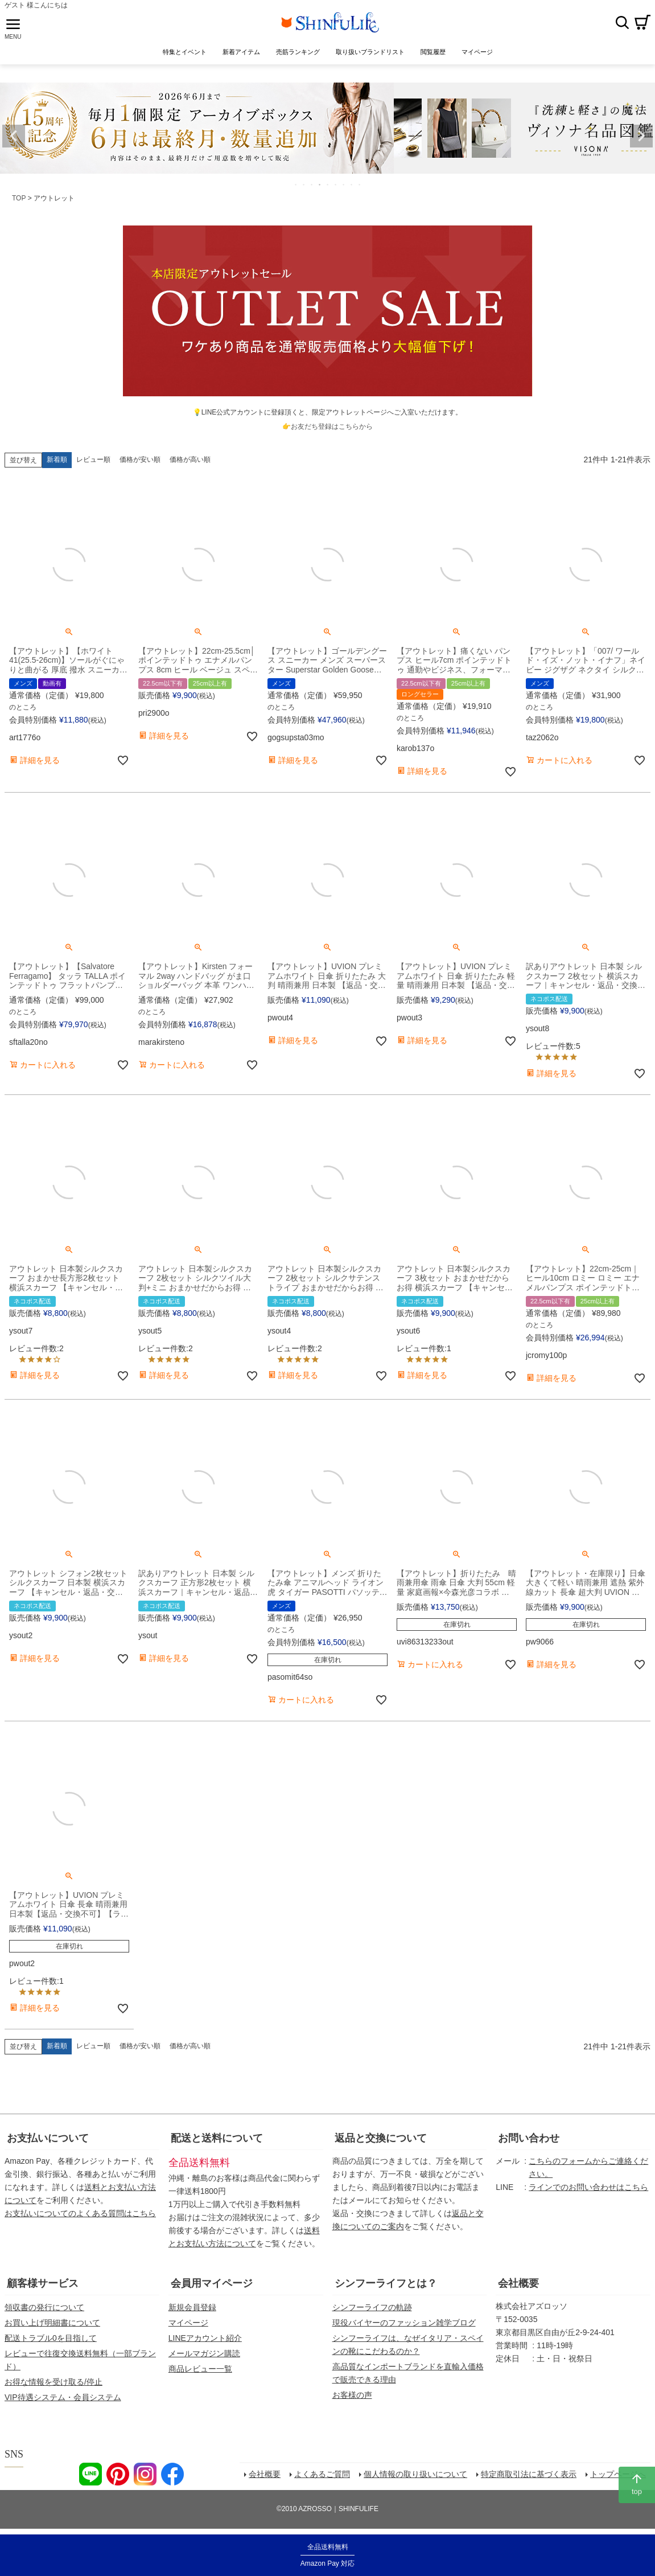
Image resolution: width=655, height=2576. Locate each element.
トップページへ (618, 2474)
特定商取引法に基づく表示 (528, 2474)
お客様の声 (352, 2394)
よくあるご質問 (322, 2474)
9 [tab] (360, 184)
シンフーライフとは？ (386, 2283)
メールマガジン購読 (204, 2353)
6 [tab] (336, 184)
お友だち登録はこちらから (332, 426)
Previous (13, 136)
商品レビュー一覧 (200, 2368)
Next (641, 136)
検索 (622, 22)
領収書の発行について (44, 2307)
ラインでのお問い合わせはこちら (588, 2187)
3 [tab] (312, 184)
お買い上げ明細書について (52, 2322)
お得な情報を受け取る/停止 (53, 2381)
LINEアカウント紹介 (205, 2338)
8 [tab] (352, 184)
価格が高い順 (190, 459)
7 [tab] (344, 184)
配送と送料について (217, 2138)
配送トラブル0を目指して (51, 2338)
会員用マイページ (212, 2283)
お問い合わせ (528, 2138)
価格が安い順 (140, 459)
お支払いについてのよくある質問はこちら (80, 2213)
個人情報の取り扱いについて (415, 2474)
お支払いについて (48, 2138)
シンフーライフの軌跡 (372, 2307)
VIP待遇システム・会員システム (63, 2397)
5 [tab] (328, 184)
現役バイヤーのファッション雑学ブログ (404, 2322)
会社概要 (518, 2283)
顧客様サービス (43, 2283)
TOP (19, 198)
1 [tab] (296, 184)
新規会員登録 (192, 2307)
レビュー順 (93, 459)
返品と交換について (381, 2138)
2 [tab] (304, 184)
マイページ (188, 2322)
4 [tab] (320, 184)
